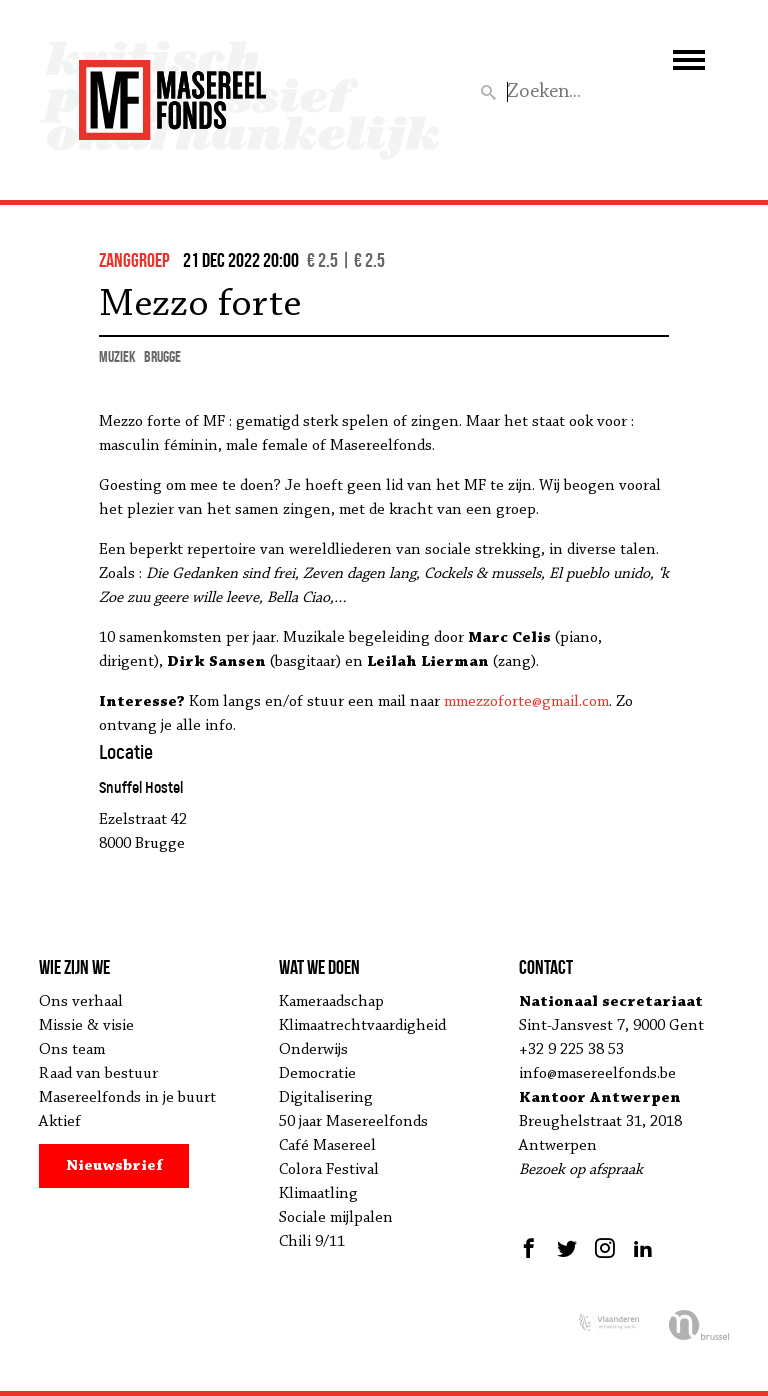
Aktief (60, 1122)
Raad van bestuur (98, 1074)
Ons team (72, 1050)
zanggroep (134, 260)
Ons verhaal (81, 1002)
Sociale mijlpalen (336, 1218)
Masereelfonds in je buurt (127, 1098)
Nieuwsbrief (114, 1166)
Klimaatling (318, 1194)
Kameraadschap (331, 1002)
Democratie (317, 1074)
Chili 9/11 (312, 1242)
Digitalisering (326, 1098)
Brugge (162, 356)
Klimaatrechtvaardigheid (362, 1026)
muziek (117, 356)
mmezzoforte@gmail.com (526, 702)
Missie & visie (86, 1026)
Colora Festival (329, 1170)
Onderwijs (313, 1050)
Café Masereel (327, 1146)
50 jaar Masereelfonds (353, 1122)
